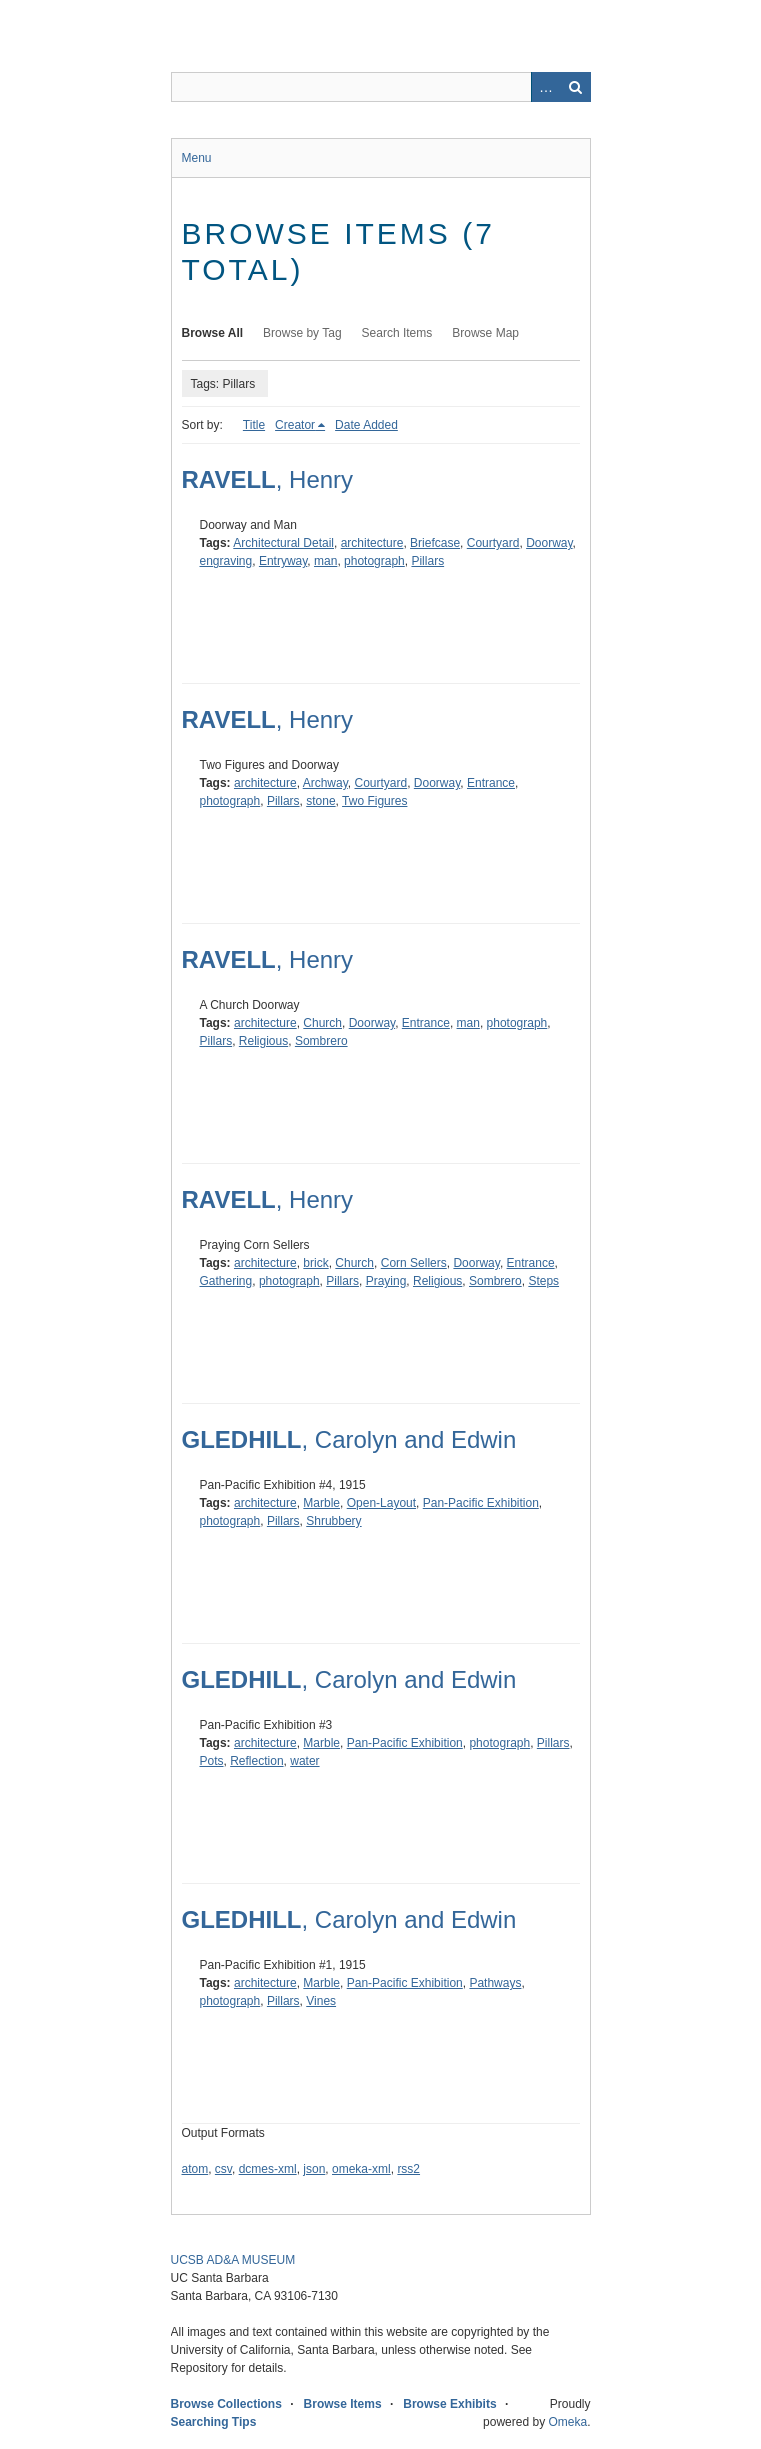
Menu (197, 158)
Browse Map (485, 333)
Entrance (491, 783)
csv (223, 2169)
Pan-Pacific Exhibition (481, 1503)
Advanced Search (546, 87)
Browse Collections (226, 2404)
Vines (321, 2001)
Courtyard (493, 543)
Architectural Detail (283, 543)
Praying (386, 1281)
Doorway (549, 543)
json (314, 2169)
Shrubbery (333, 1521)
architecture (372, 543)
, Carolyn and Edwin (349, 1439)
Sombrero (321, 1041)
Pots (212, 1761)
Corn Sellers (414, 1263)
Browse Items (343, 2404)
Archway (325, 783)
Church (322, 1023)
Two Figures (374, 801)
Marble (321, 1503)
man (325, 561)
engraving (226, 561)
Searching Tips (214, 2422)
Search (576, 87)
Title (254, 425)
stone (320, 801)
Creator (295, 425)
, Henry (268, 479)
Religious (263, 1041)
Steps (543, 1281)
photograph (374, 561)
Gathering (226, 1281)
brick (315, 1263)
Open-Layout (381, 1503)
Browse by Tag (302, 333)
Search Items (397, 333)
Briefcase (435, 543)
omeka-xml (361, 2169)
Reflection (256, 1761)
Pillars (427, 561)
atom (195, 2169)
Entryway (283, 561)
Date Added (366, 425)
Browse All (213, 333)
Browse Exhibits (449, 2404)
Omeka (567, 2422)
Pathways (495, 1983)
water (304, 1761)
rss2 (408, 2169)
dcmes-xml (268, 2169)
